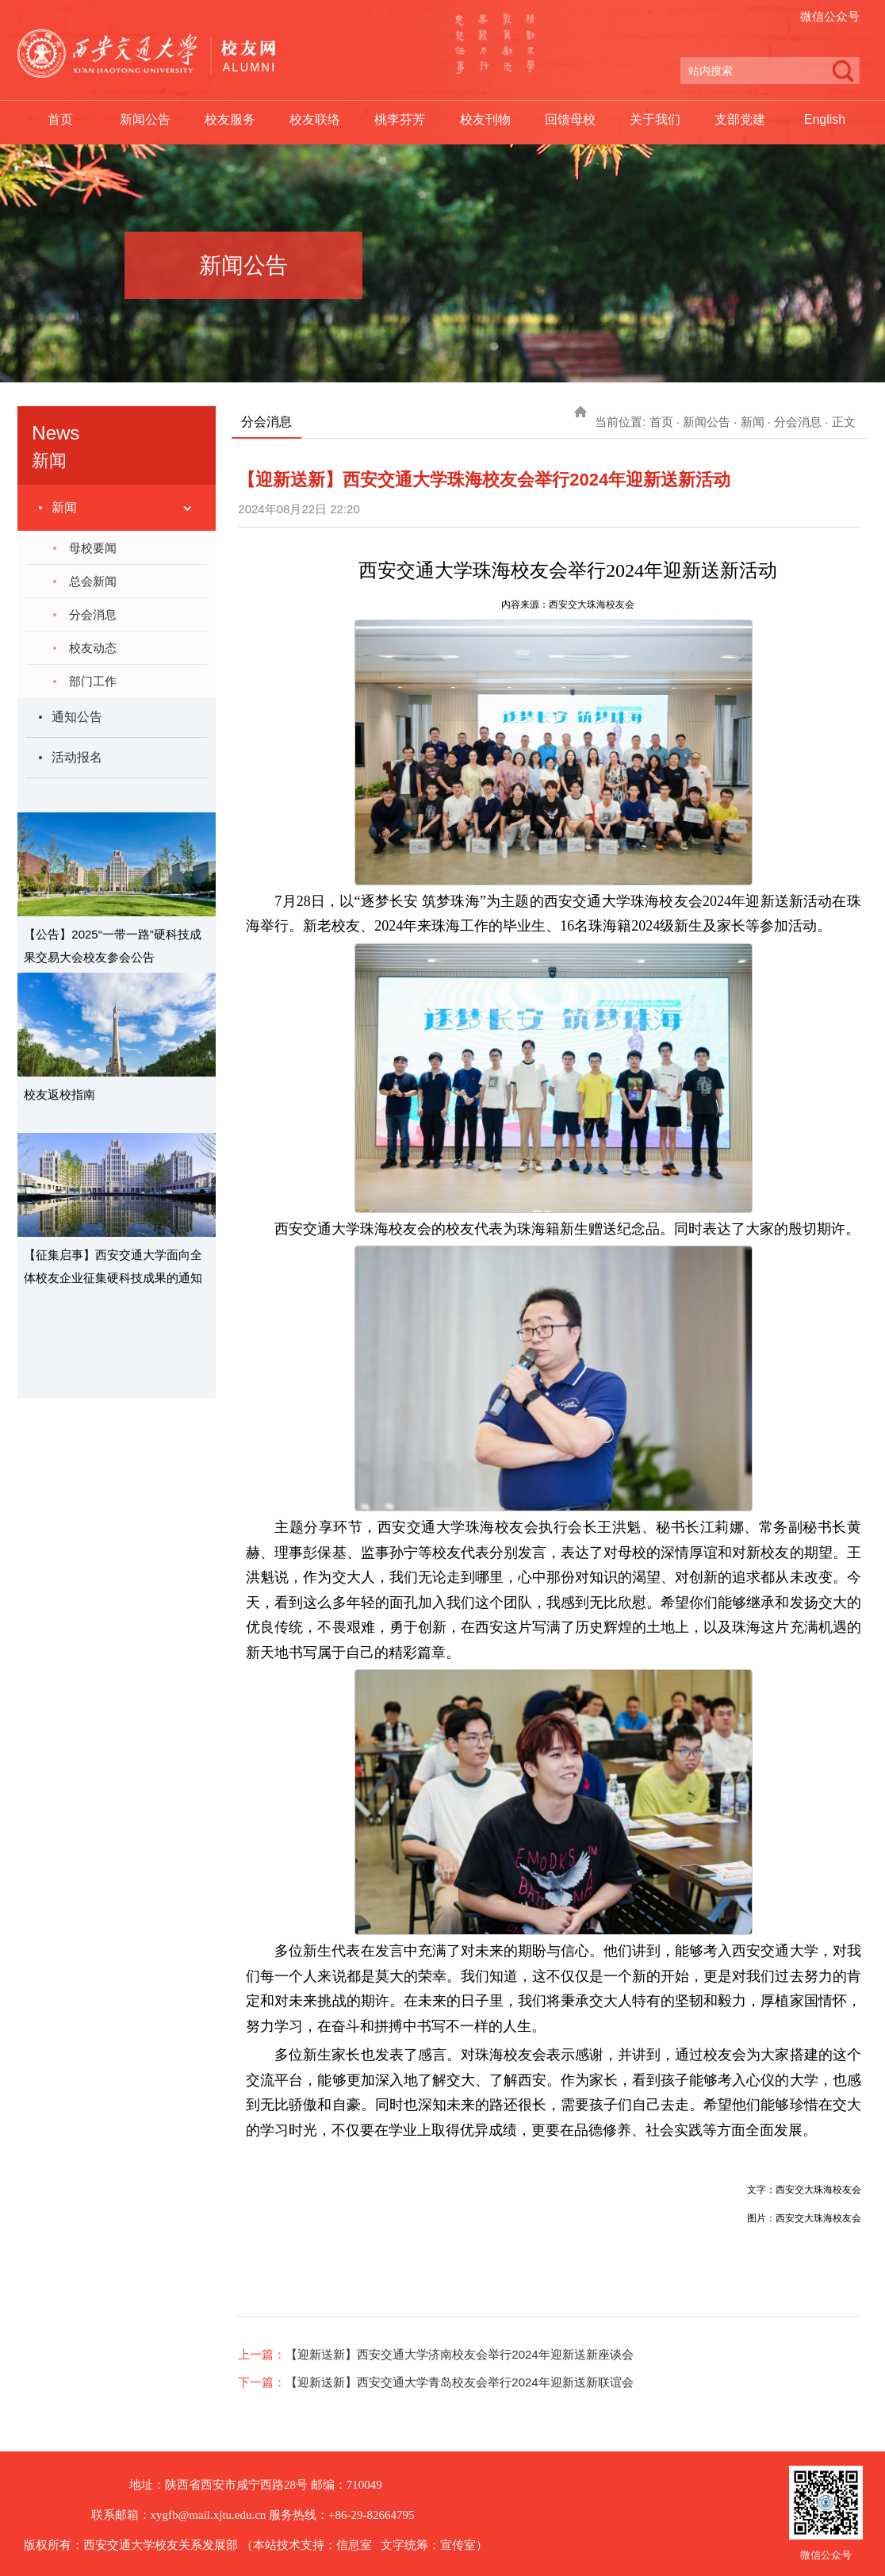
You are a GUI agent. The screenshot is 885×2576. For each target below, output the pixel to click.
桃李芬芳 (399, 119)
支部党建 (740, 119)
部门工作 (93, 681)
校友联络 (314, 119)
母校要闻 (93, 548)
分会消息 (93, 614)
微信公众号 (830, 16)
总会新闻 (93, 581)
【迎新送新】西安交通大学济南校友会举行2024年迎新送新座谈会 (459, 2354)
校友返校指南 (59, 1094)
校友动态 (93, 648)
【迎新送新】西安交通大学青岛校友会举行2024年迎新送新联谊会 (459, 2382)
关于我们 (655, 119)
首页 (60, 119)
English (824, 119)
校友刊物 (485, 119)
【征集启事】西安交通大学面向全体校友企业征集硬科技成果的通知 (113, 1266)
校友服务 (230, 119)
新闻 (64, 507)
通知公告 (77, 717)
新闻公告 (145, 119)
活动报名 (77, 757)
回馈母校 (570, 119)
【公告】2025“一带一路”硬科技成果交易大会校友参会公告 (112, 945)
